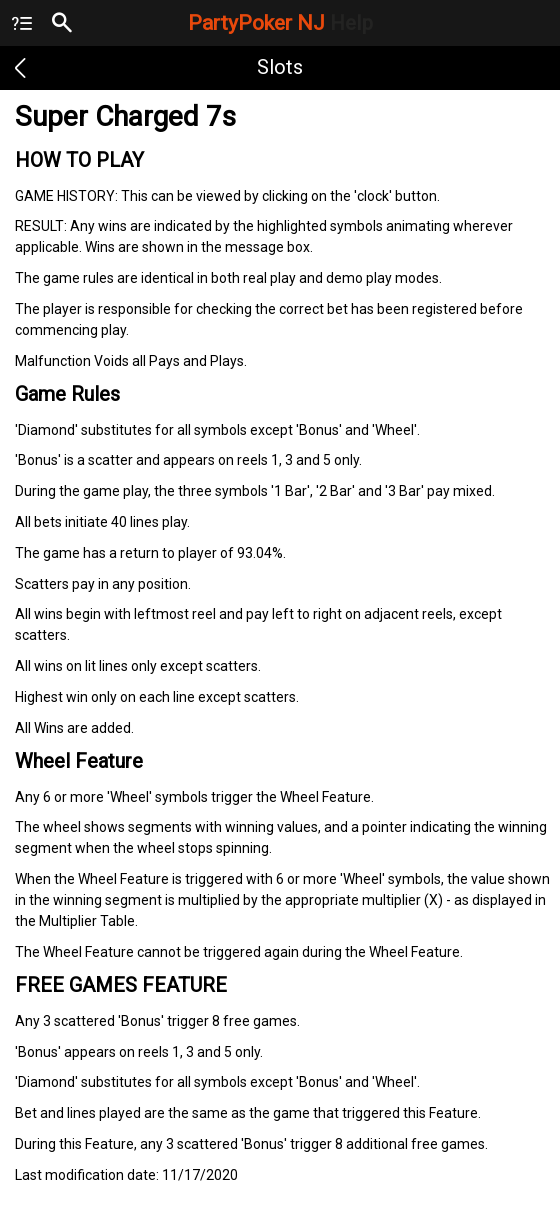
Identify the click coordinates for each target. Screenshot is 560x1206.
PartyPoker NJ (280, 23)
